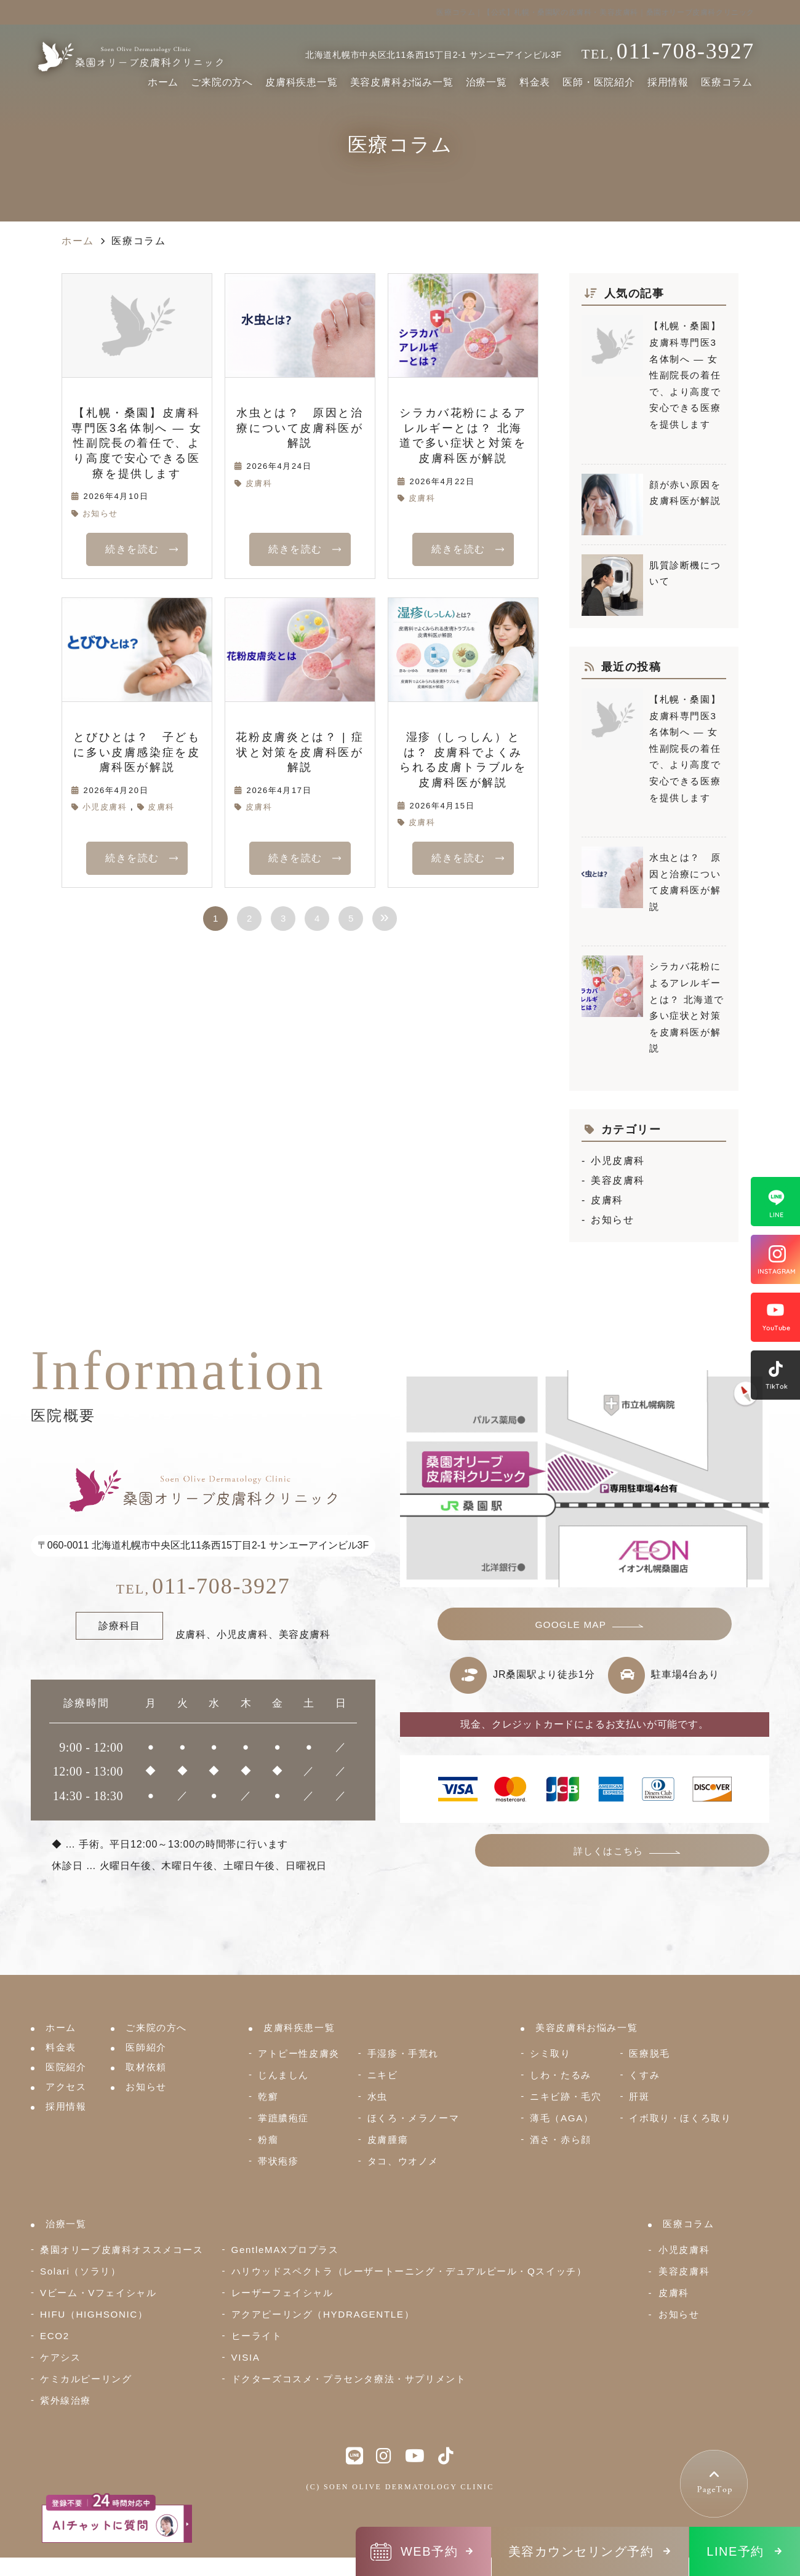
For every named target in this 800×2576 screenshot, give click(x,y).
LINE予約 (735, 2551)
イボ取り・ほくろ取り (680, 2118)
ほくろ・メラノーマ (413, 2118)
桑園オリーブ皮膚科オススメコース (122, 2249)
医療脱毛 (649, 2053)
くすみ (644, 2075)
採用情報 (668, 82)
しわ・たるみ (560, 2075)
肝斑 (639, 2096)
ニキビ (382, 2075)
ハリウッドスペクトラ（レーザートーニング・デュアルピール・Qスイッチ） (409, 2271)
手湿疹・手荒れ (403, 2053)
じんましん (283, 2075)
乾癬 (268, 2096)
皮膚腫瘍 (387, 2139)
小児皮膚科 (104, 806)
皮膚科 (259, 483)
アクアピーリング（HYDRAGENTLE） (323, 2314)
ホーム (163, 82)
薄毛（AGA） (561, 2118)
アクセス (66, 2086)
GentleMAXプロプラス (285, 2249)
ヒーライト (256, 2336)
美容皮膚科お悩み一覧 (402, 82)
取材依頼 (146, 2067)
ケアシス (60, 2357)
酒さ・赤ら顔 (560, 2139)
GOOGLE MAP (572, 1627)
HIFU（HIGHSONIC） (94, 2314)
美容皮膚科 (618, 1180)
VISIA (245, 2357)
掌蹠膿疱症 (283, 2118)
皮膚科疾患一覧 (301, 82)
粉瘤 (268, 2139)
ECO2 (55, 2336)
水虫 (377, 2096)
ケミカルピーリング (86, 2379)
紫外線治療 (65, 2400)
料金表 (534, 82)
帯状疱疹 (278, 2161)
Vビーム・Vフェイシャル (98, 2292)
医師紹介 (146, 2047)
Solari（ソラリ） (80, 2271)
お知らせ (100, 513)
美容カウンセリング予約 (581, 2551)
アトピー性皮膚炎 (299, 2053)
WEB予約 (429, 2551)
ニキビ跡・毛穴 (565, 2096)
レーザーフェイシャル (282, 2292)
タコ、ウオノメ (403, 2161)
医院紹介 (66, 2067)
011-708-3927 (203, 1586)
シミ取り (550, 2053)
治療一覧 (486, 82)
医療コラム (727, 82)
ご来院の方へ (222, 82)
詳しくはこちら (664, 1858)
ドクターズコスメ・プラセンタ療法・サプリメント (348, 2379)
